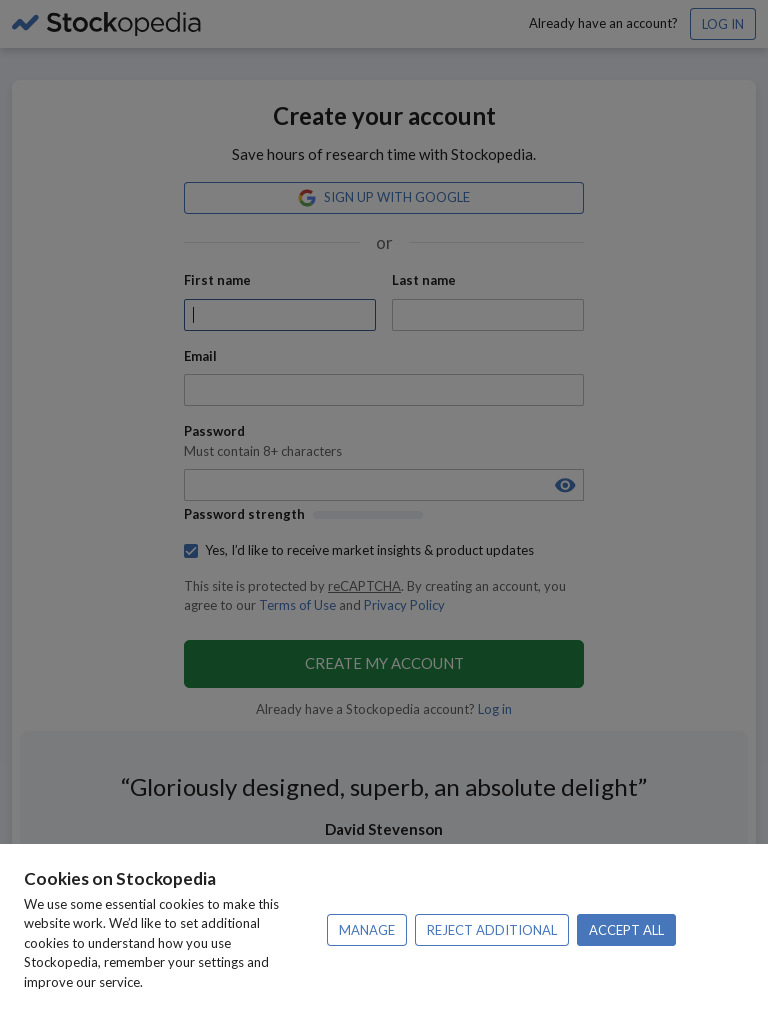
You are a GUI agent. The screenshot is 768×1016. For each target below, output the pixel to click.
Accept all (626, 930)
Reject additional (492, 930)
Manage (367, 930)
